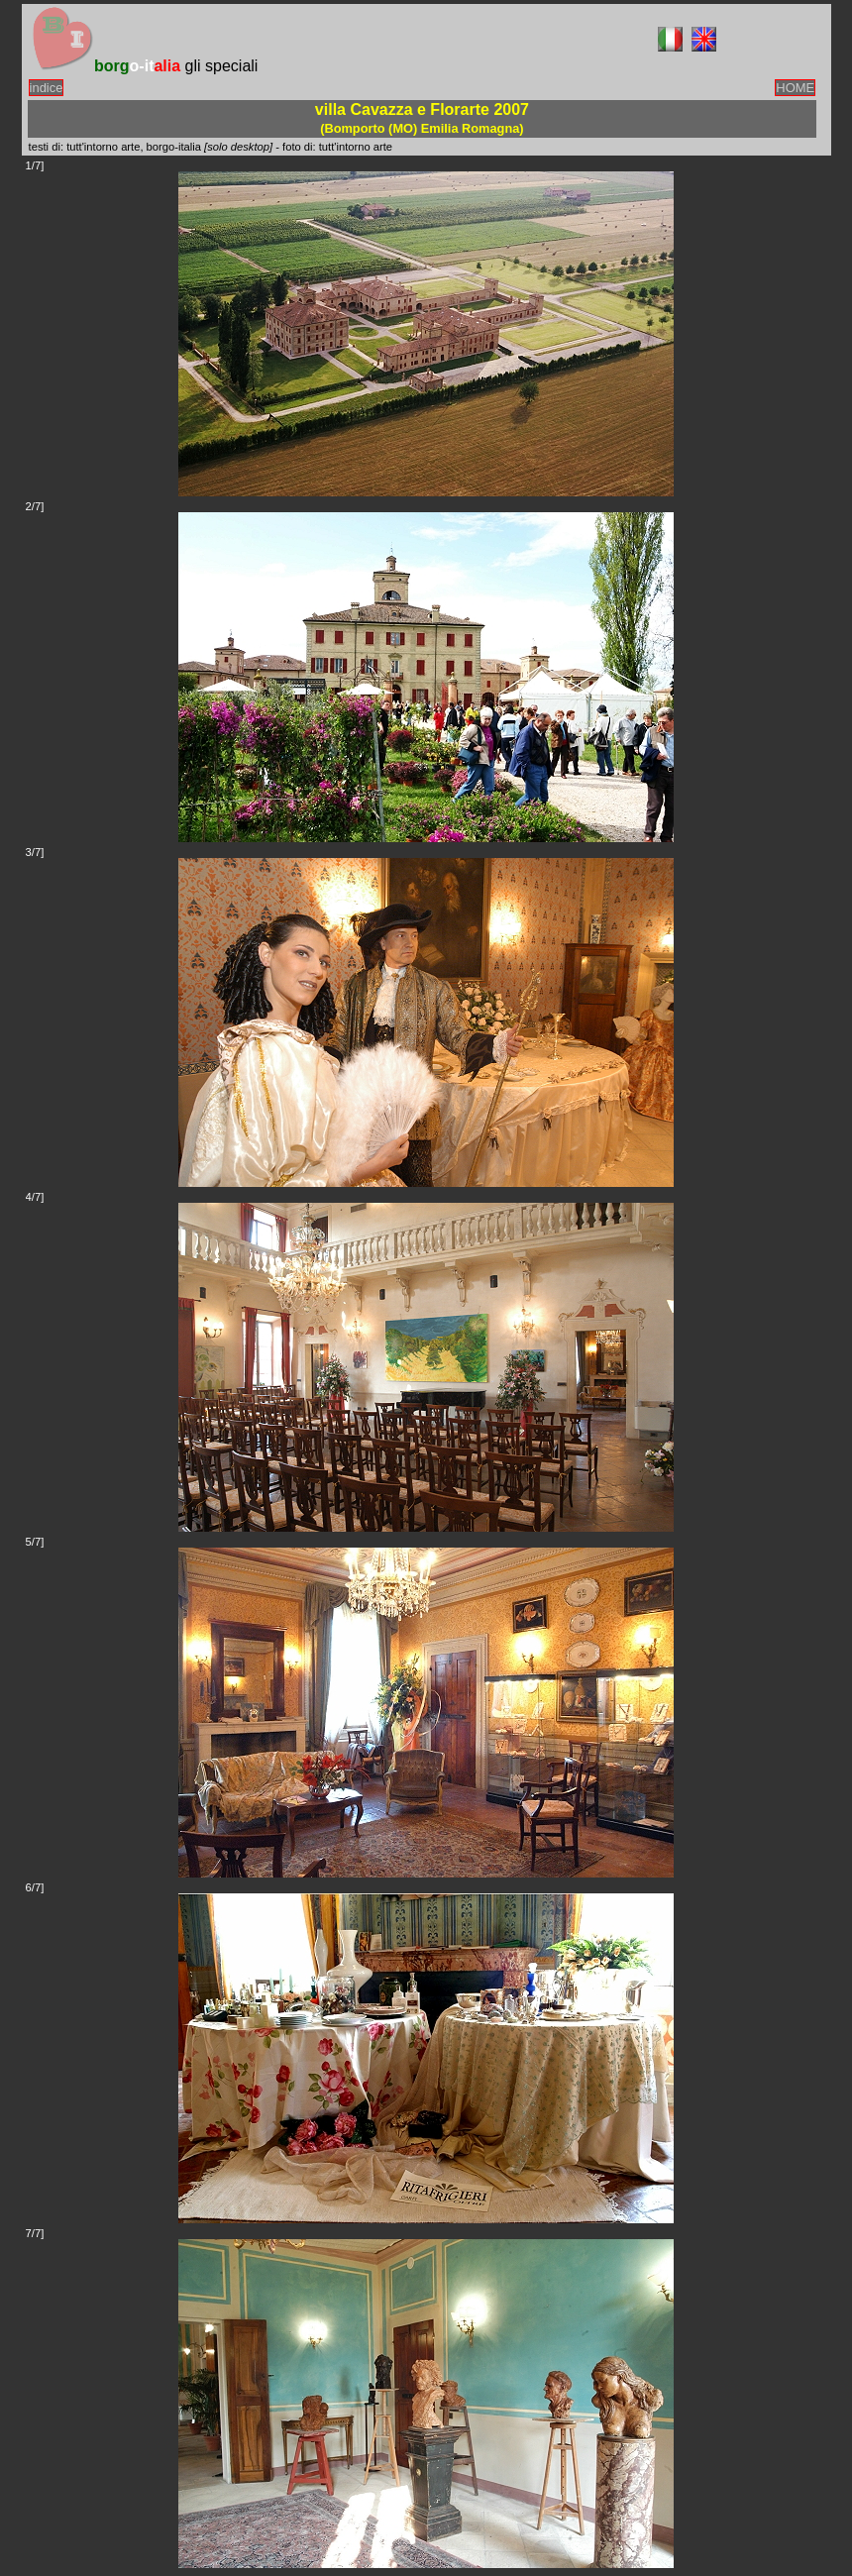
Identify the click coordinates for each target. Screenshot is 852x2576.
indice (46, 87)
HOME (795, 87)
